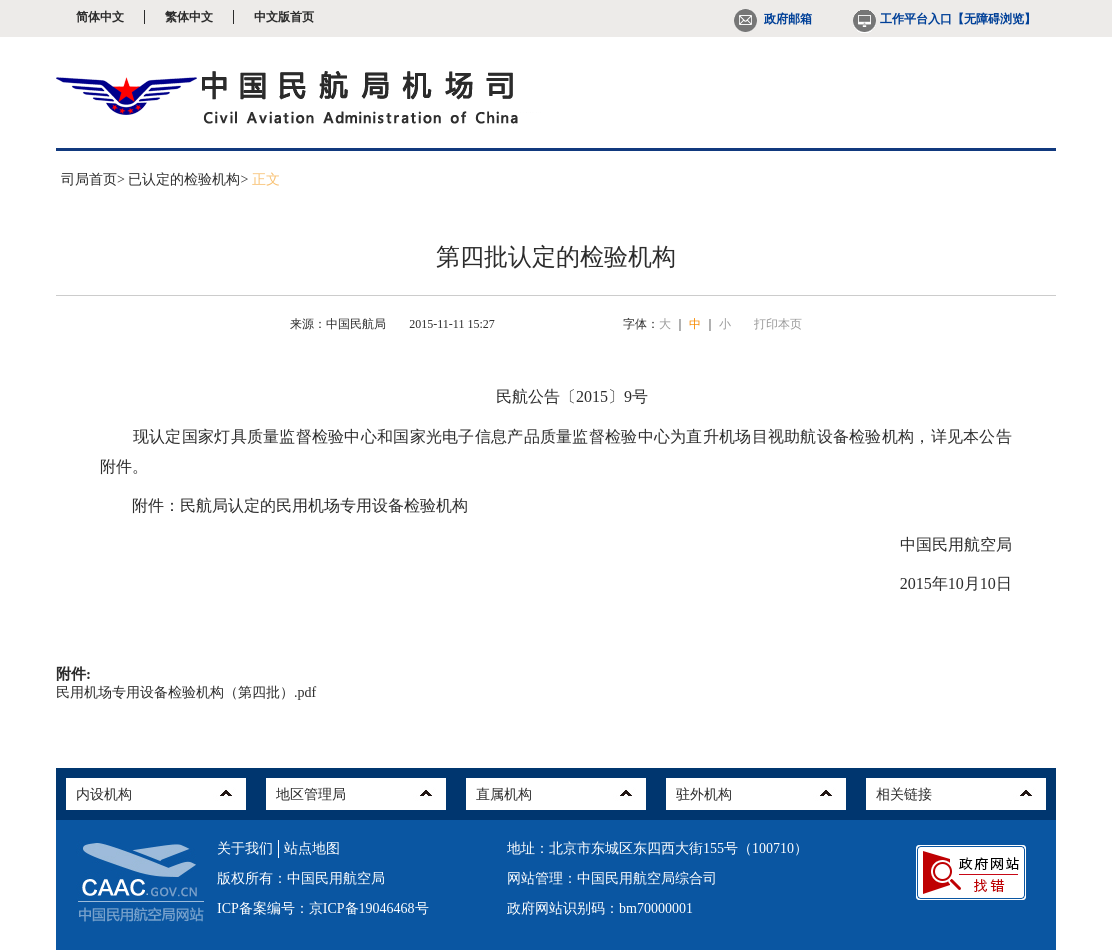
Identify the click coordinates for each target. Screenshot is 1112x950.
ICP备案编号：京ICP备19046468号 (323, 908)
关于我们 (245, 848)
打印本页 (778, 324)
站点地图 (312, 848)
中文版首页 (284, 17)
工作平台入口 (901, 19)
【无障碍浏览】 (994, 19)
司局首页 (89, 179)
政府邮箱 (773, 19)
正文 (266, 179)
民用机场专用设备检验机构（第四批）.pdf (186, 692)
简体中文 (100, 17)
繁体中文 (189, 17)
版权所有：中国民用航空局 (301, 878)
